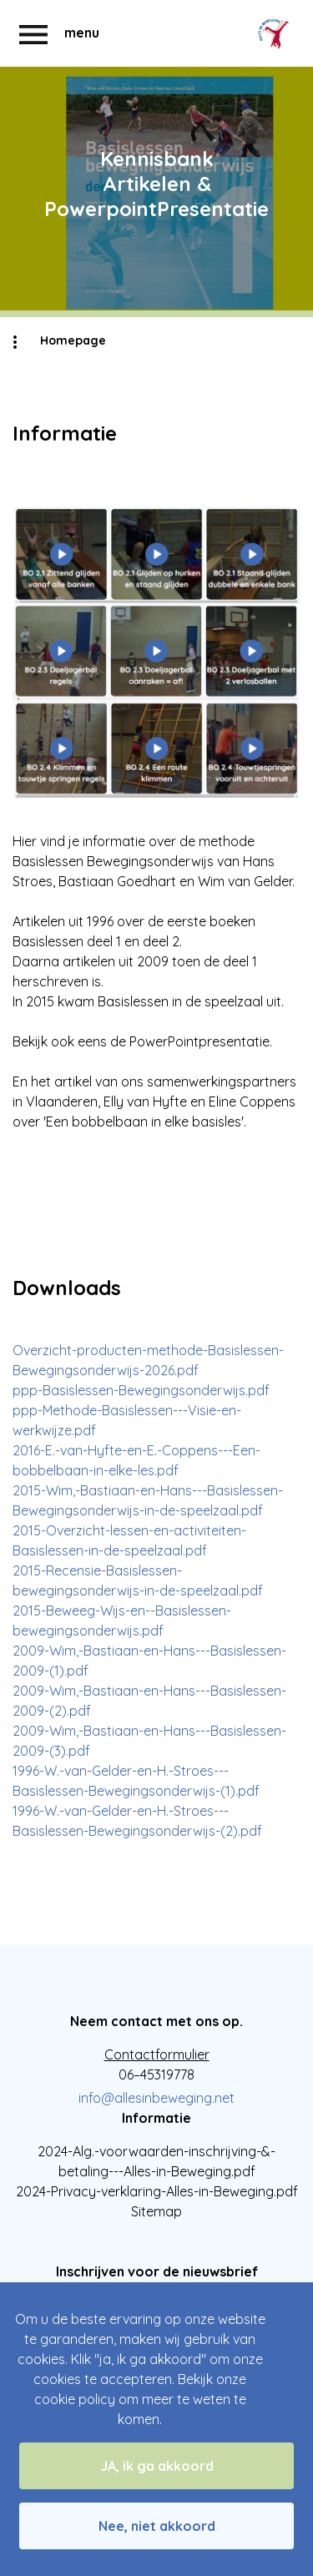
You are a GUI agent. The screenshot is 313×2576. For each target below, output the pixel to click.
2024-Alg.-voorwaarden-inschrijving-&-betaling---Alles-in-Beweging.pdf (156, 2161)
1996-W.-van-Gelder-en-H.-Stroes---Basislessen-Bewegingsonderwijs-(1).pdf (136, 1780)
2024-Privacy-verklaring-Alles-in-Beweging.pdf (157, 2191)
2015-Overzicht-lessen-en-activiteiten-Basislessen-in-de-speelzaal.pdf (129, 1540)
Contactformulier (157, 2054)
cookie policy (74, 2399)
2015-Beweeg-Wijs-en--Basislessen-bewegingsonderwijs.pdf (122, 1620)
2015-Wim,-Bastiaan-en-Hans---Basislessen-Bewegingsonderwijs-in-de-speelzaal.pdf (148, 1500)
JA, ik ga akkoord (157, 2466)
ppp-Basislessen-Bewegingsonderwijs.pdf (141, 1390)
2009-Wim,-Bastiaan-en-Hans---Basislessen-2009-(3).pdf (149, 1740)
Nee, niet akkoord (156, 2526)
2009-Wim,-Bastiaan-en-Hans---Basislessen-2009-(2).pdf (149, 1700)
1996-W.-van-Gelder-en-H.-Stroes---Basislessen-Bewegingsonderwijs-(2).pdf (137, 1820)
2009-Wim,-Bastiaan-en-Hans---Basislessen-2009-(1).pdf (149, 1660)
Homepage (73, 340)
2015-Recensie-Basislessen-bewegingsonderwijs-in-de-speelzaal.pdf (138, 1580)
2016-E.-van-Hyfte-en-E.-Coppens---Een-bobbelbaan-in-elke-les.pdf (136, 1460)
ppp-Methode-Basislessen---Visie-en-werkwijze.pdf (127, 1420)
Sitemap (156, 2211)
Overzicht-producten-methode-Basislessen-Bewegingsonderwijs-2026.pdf (148, 1360)
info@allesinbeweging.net (156, 2098)
